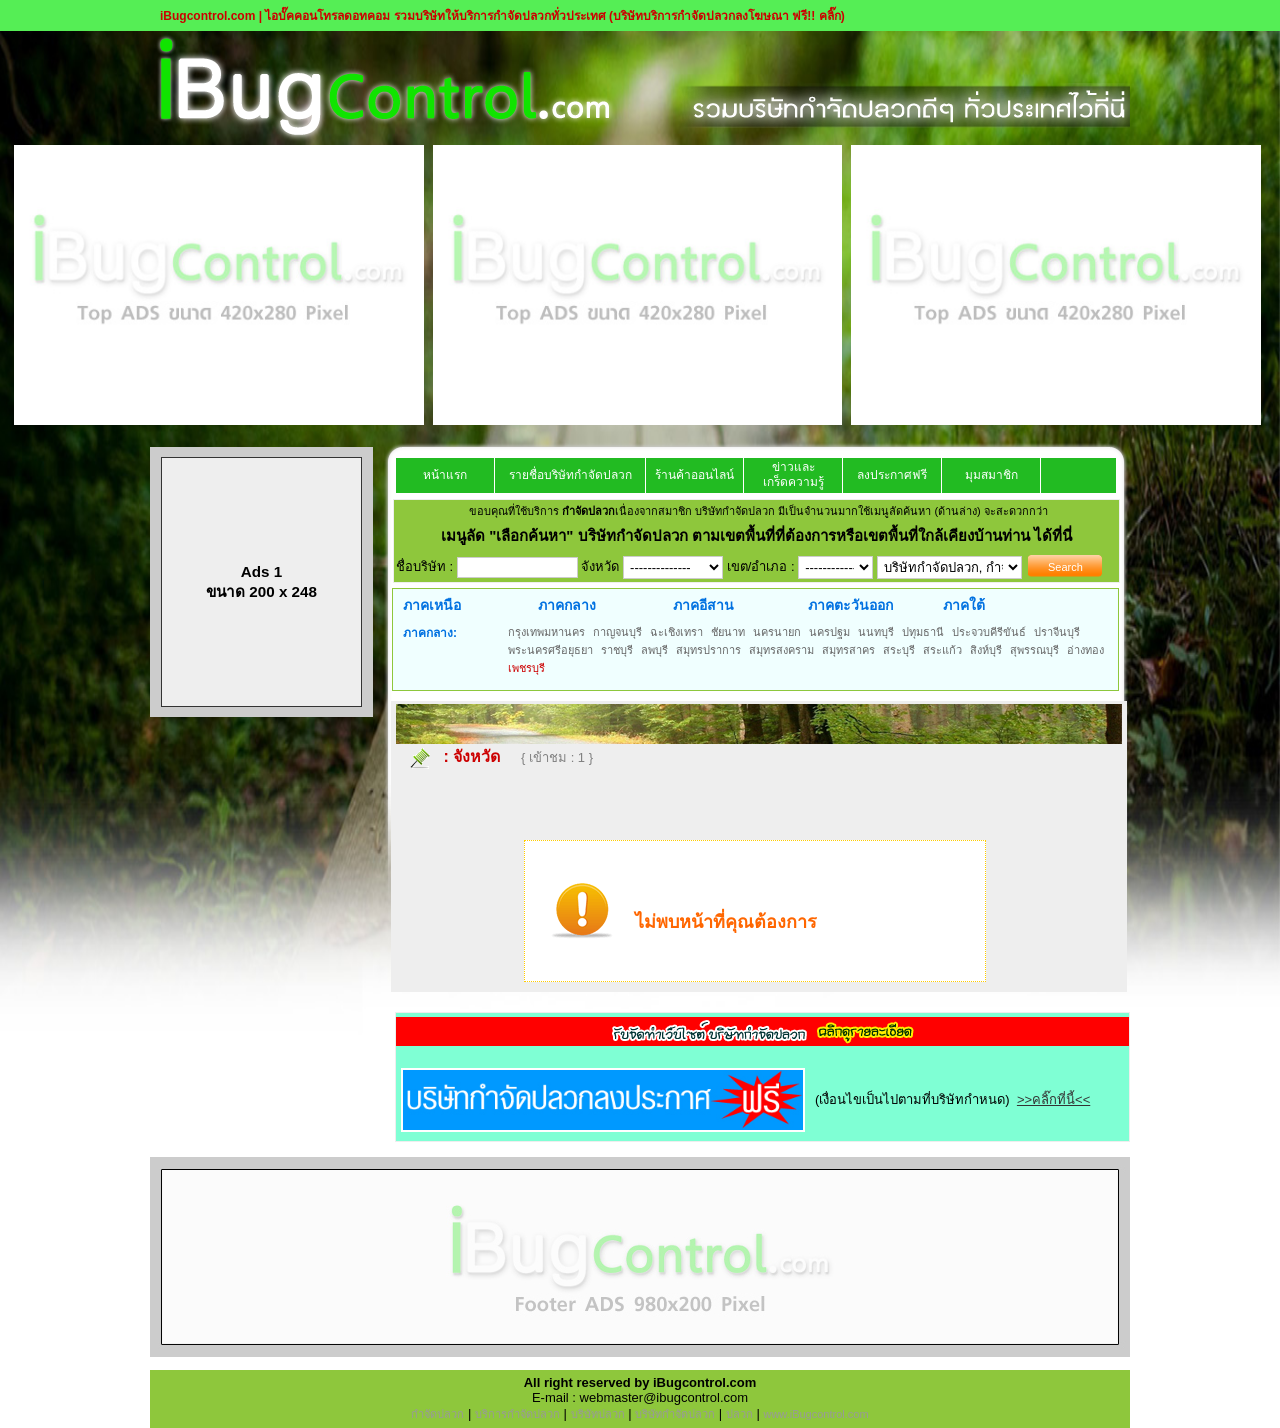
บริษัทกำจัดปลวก (675, 1414)
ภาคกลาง (567, 605)
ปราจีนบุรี (1057, 632)
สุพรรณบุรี (1034, 650)
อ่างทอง (1085, 650)
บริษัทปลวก (598, 1414)
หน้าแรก (445, 475)
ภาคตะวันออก (850, 605)
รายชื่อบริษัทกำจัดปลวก (570, 475)
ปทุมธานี (923, 632)
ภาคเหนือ (432, 605)
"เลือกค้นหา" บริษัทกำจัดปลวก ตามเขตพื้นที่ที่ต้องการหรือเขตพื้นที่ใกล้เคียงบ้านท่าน (761, 535)
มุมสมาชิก (991, 475)
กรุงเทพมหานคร (546, 632)
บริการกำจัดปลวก (517, 1414)
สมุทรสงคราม (781, 650)
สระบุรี (899, 650)
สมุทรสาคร (848, 650)
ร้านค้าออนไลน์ (694, 475)
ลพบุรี (654, 650)
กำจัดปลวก (437, 1414)
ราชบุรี (617, 650)
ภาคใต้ (964, 605)
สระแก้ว (942, 650)
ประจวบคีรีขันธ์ (989, 632)
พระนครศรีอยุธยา (550, 650)
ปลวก (739, 1414)
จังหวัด (476, 756)
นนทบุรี (876, 632)
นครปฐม (829, 632)
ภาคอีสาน (703, 605)
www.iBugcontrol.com (815, 1414)
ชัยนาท (728, 632)
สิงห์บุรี (986, 650)
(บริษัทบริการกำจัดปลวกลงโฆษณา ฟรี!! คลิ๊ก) (727, 16)
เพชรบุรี (526, 668)
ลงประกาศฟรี (892, 475)
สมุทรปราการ (708, 650)
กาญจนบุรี (617, 632)
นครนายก (777, 632)
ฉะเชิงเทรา (676, 632)
